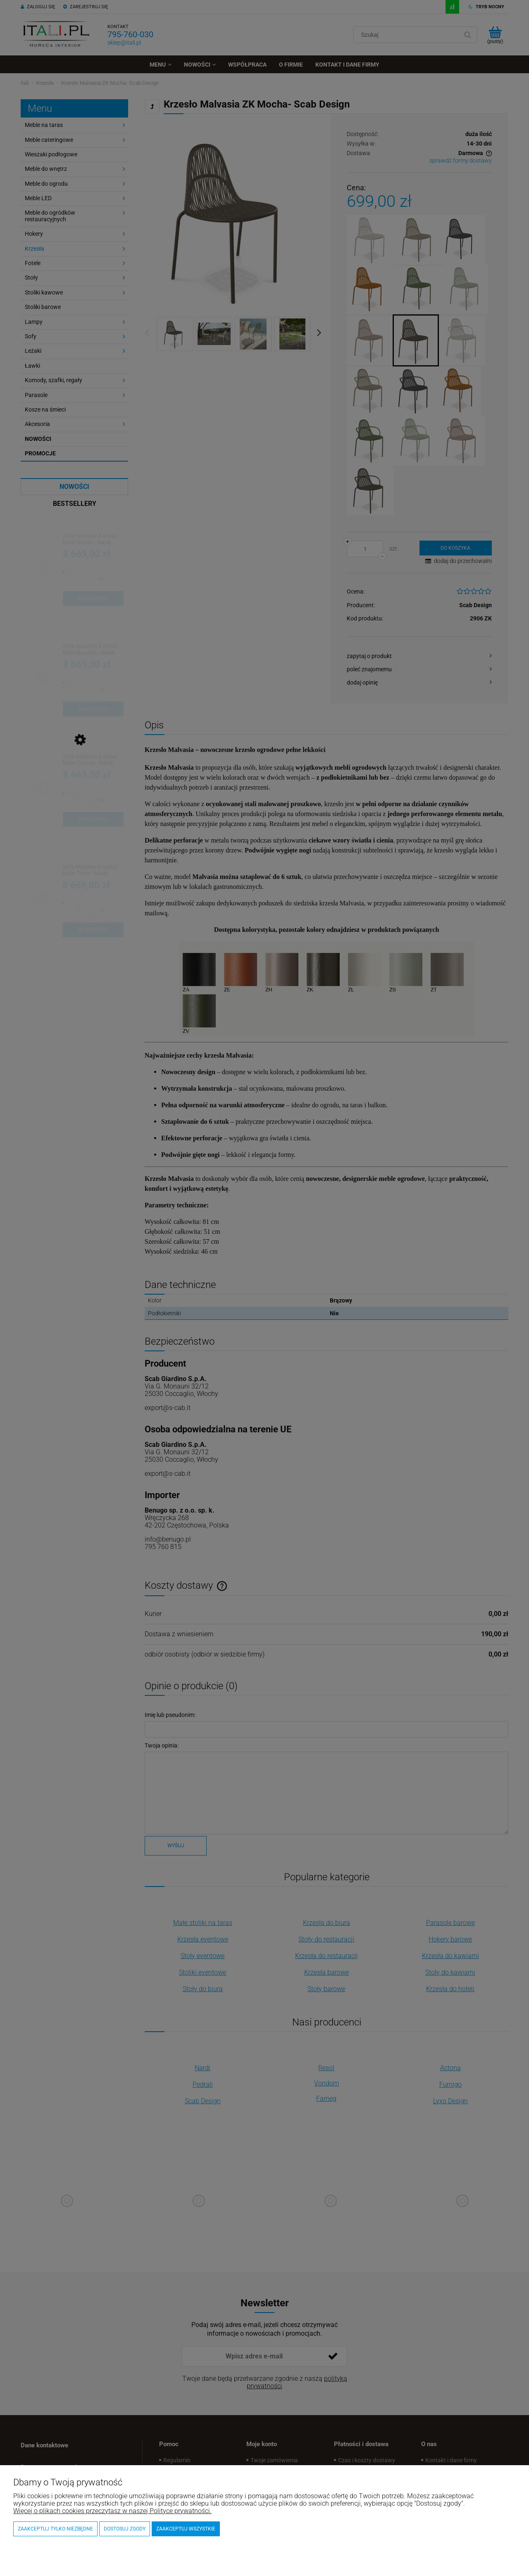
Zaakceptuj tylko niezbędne (55, 2529)
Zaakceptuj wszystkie (185, 2529)
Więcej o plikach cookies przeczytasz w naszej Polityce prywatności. (112, 2511)
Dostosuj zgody (124, 2529)
